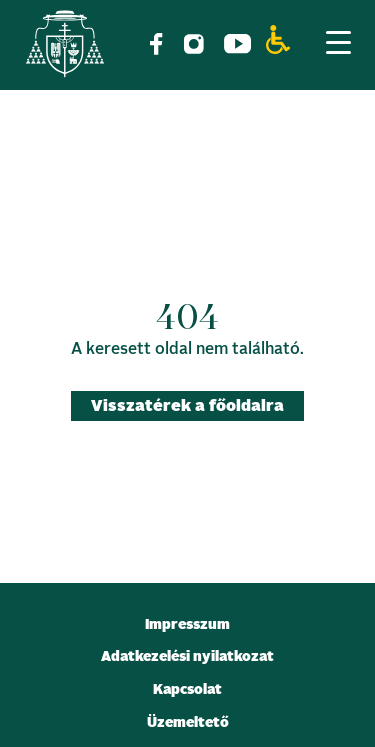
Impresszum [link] (187, 625)
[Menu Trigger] (338, 42)
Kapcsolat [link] (187, 690)
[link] (65, 47)
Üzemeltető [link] (188, 723)
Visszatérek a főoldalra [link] (187, 406)
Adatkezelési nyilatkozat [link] (187, 657)
